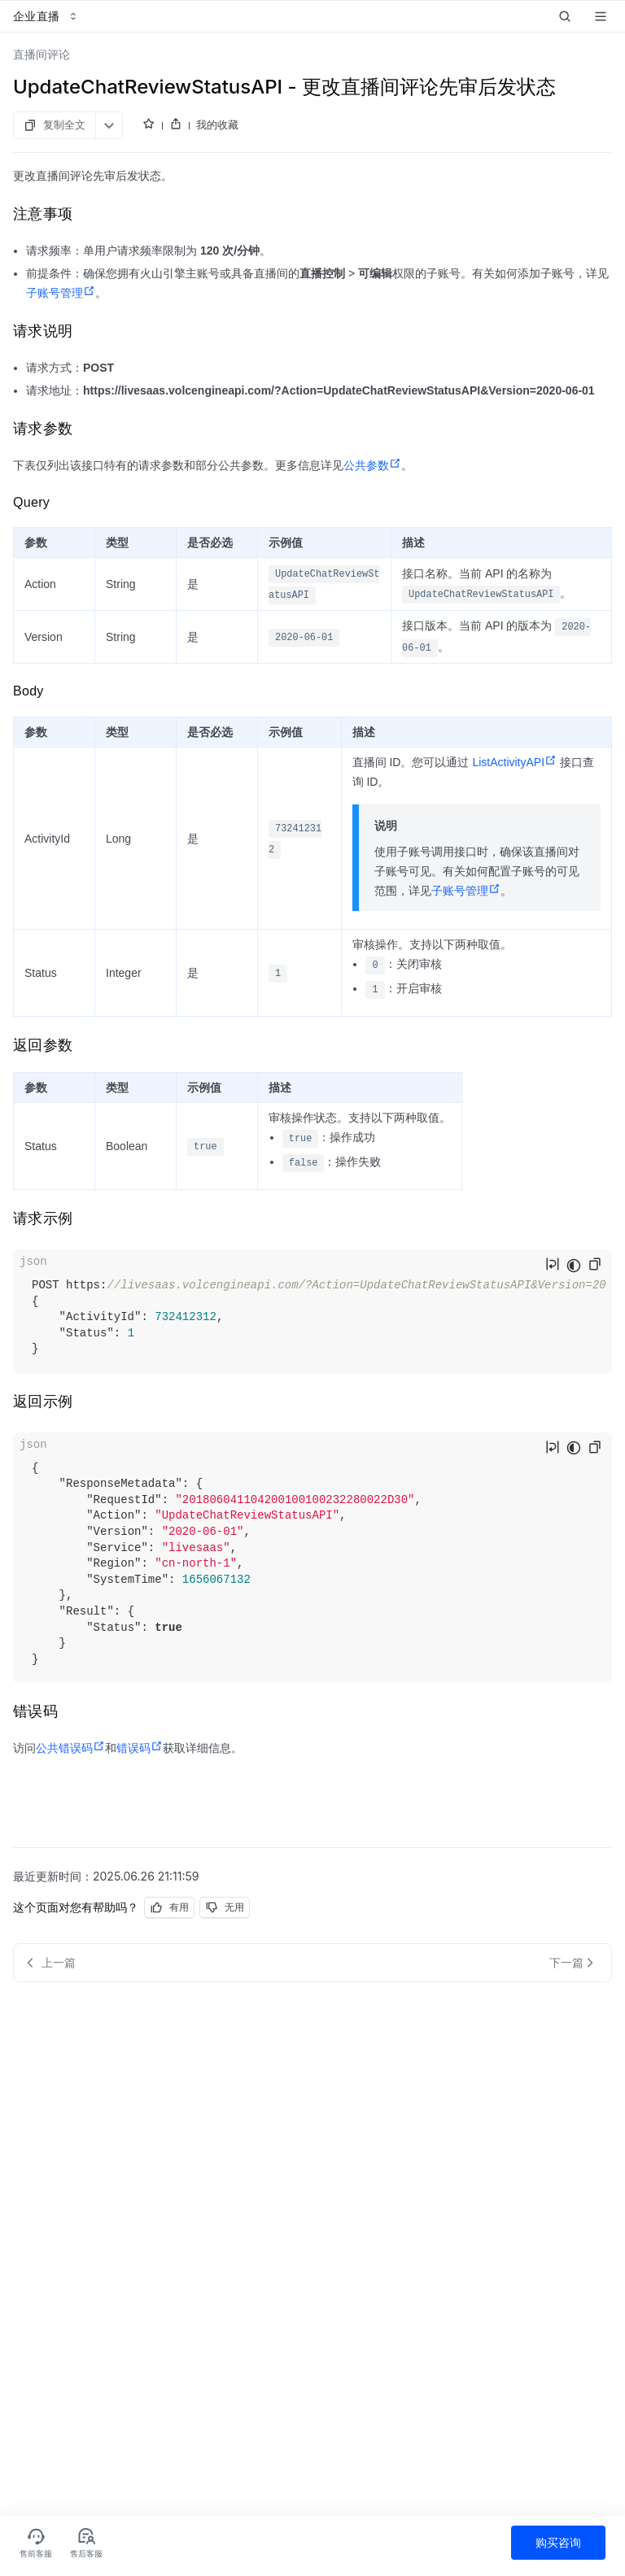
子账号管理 (60, 292)
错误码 (139, 1747)
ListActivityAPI (514, 762)
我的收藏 (217, 124)
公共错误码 (70, 1747)
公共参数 (372, 465)
